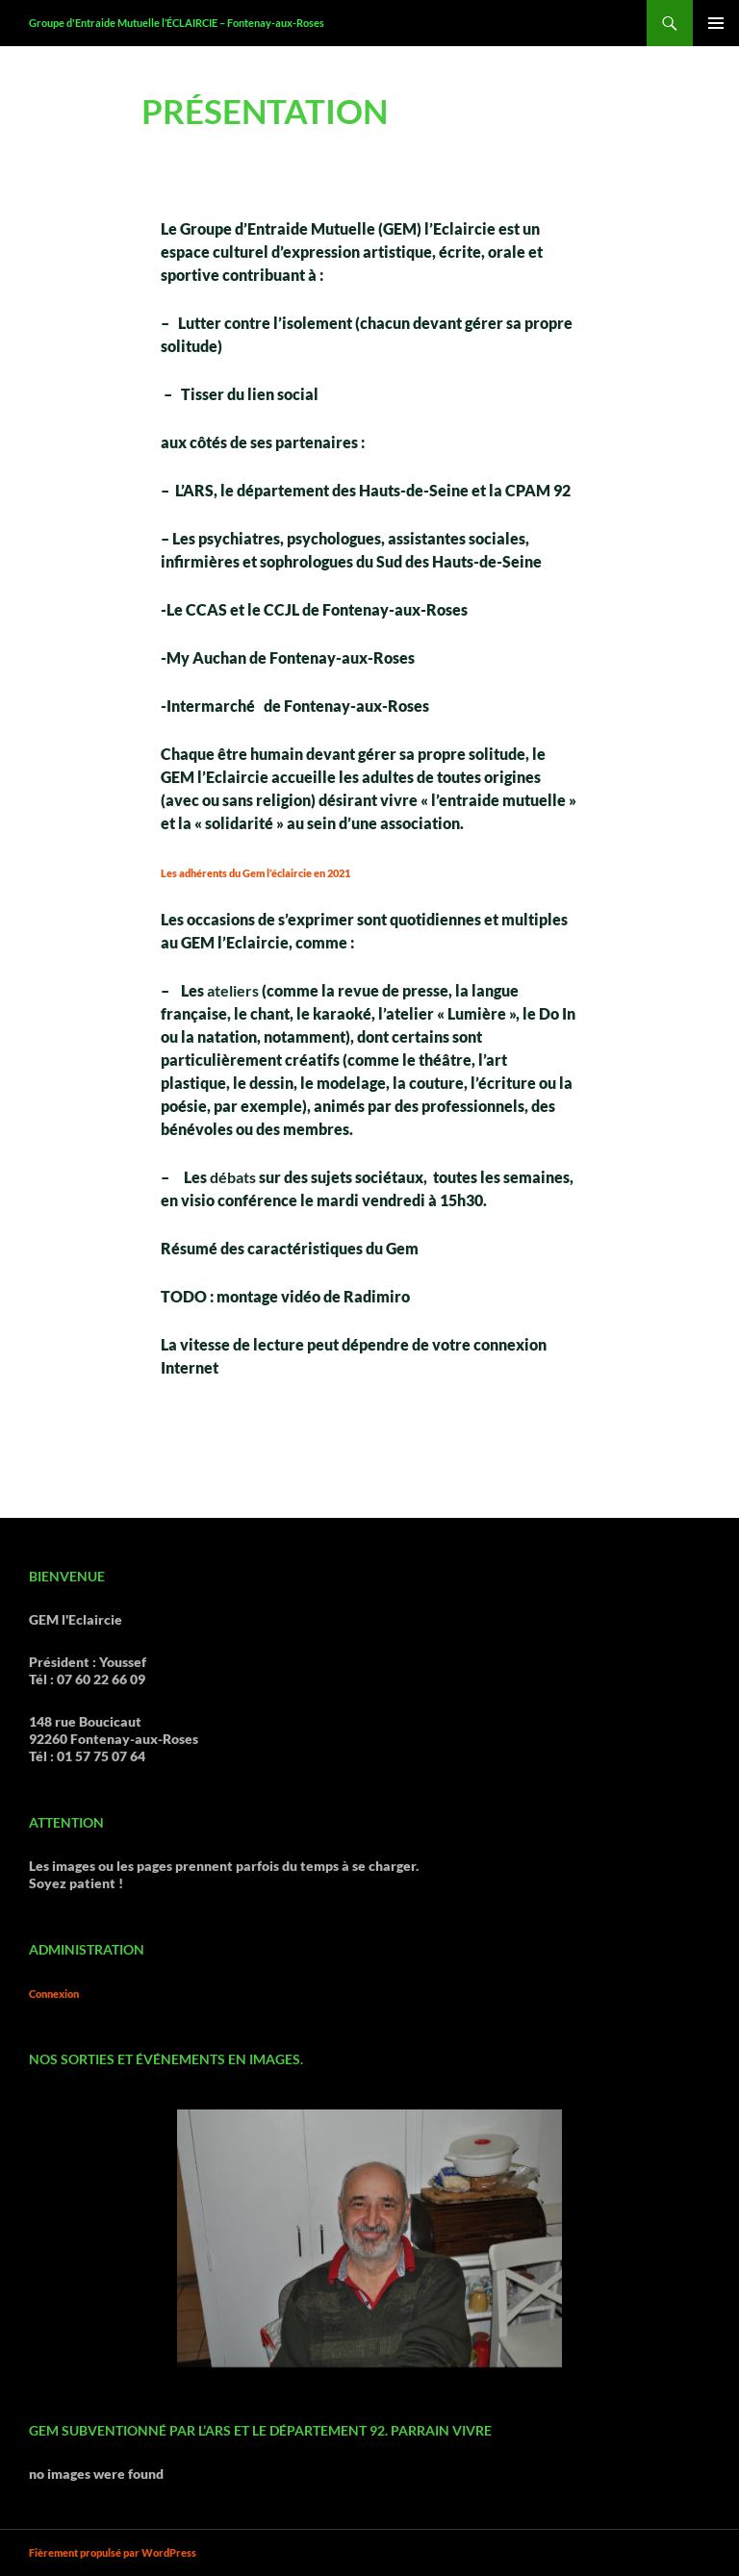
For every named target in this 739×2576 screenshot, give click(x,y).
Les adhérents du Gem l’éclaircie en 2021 (255, 873)
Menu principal (716, 23)
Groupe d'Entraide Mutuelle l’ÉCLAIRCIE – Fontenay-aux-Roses (176, 22)
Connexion (54, 1993)
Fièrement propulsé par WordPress (112, 2552)
